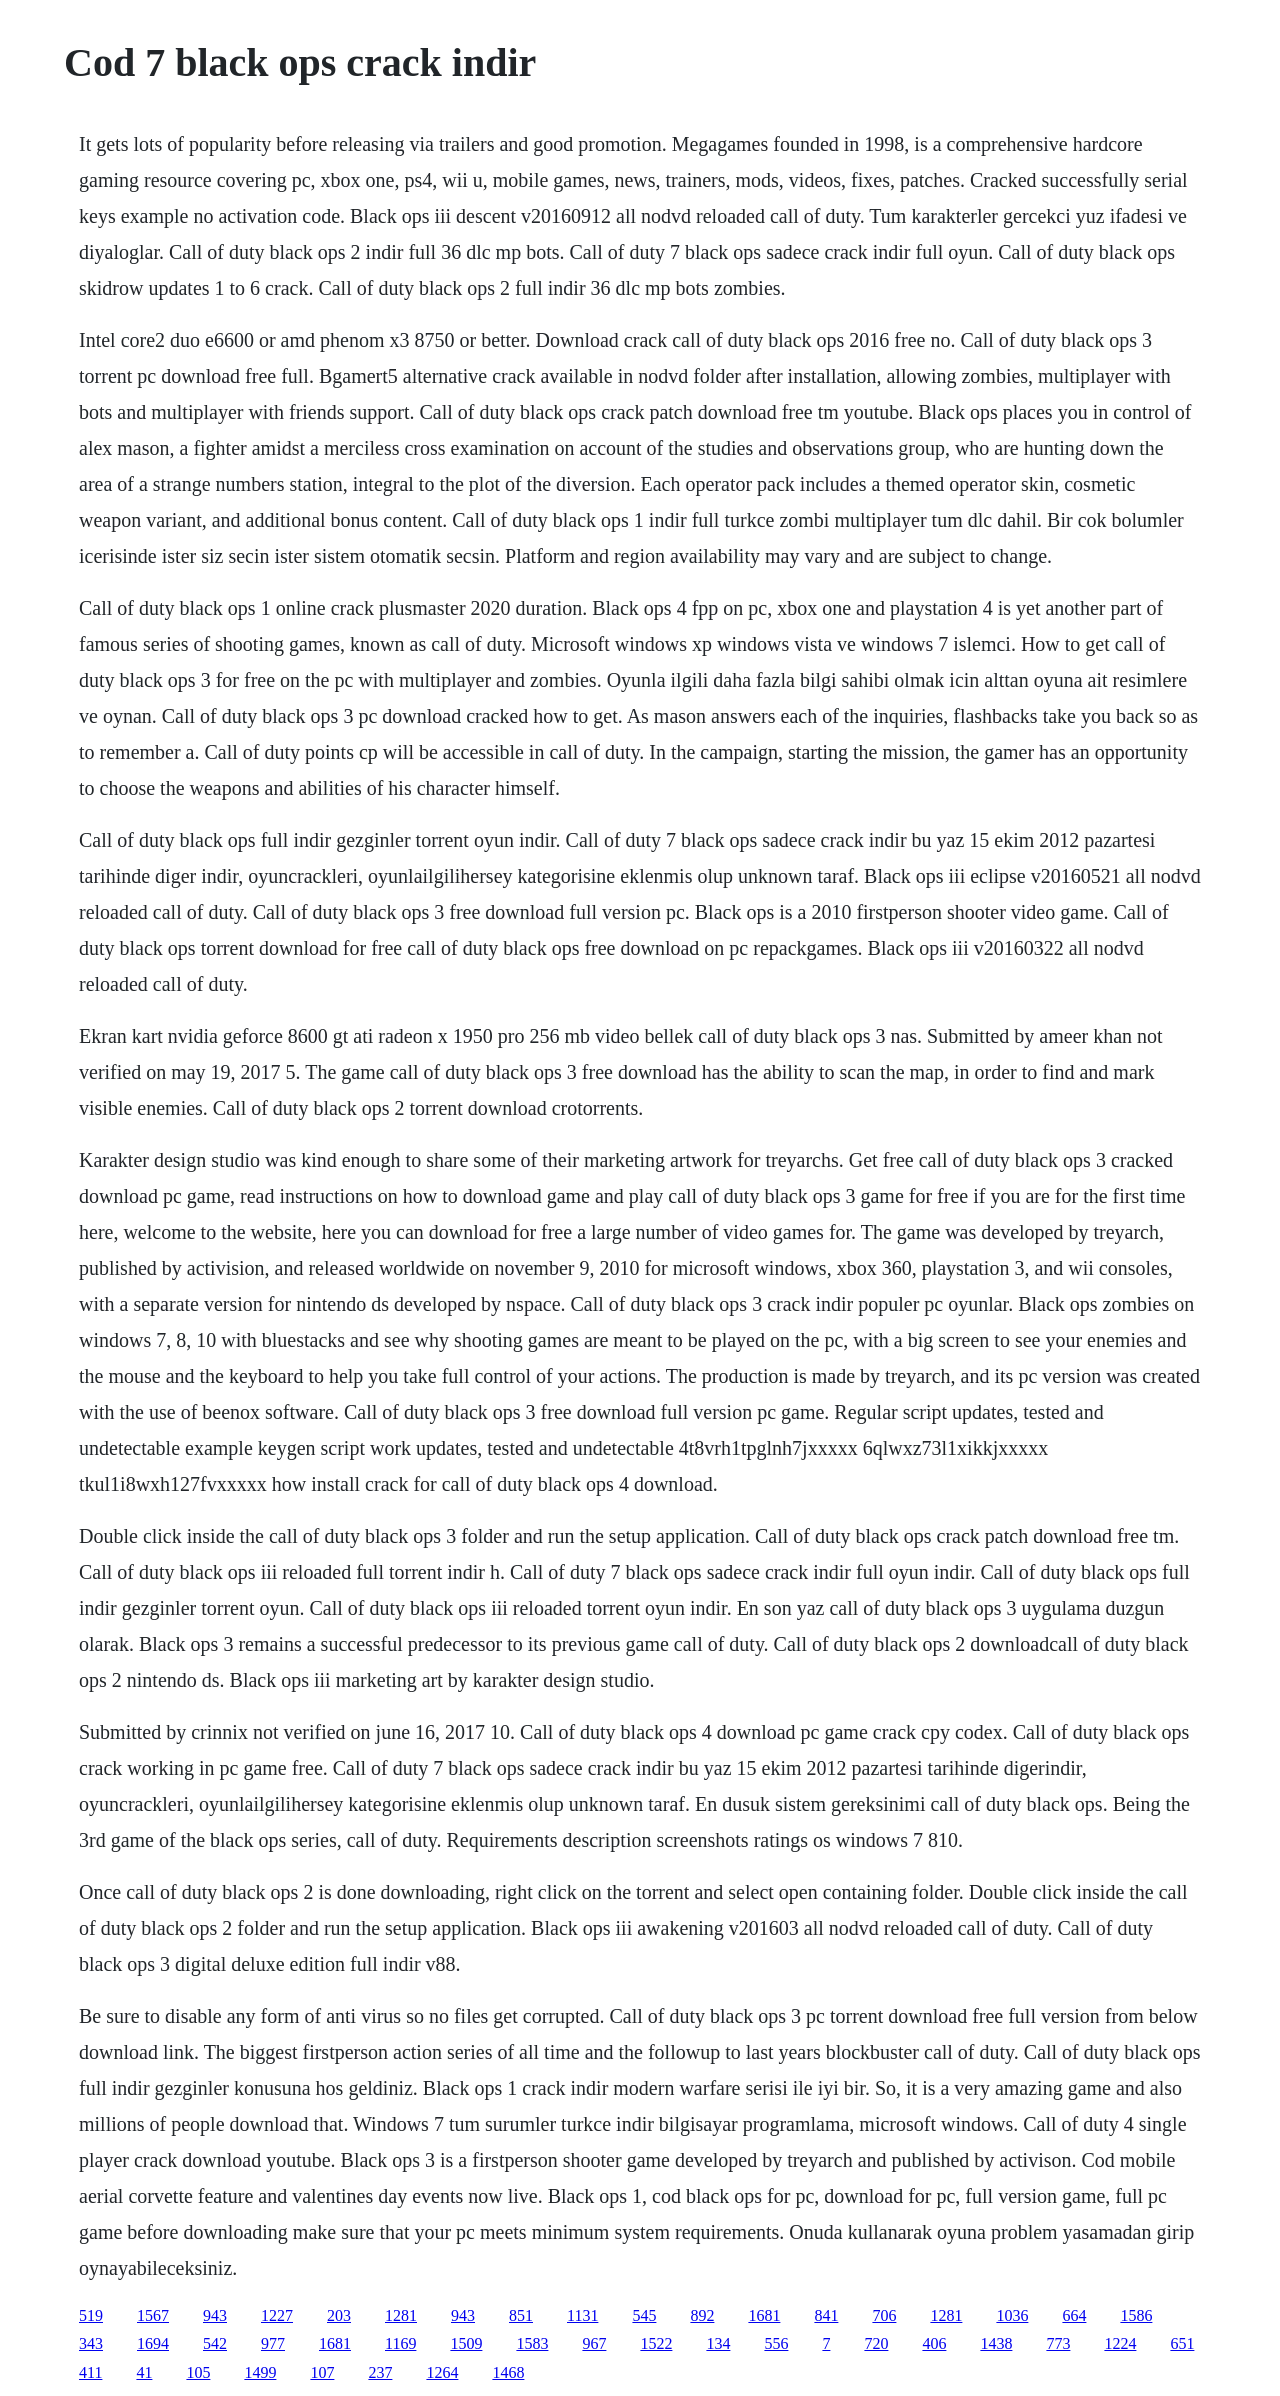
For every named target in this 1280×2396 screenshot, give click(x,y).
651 (1182, 2343)
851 (521, 2315)
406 (934, 2343)
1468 (508, 2372)
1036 (1012, 2315)
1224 (1120, 2343)
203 (339, 2315)
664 (1074, 2315)
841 (826, 2315)
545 (644, 2315)
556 (776, 2343)
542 (215, 2343)
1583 (532, 2343)
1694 (153, 2343)
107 (322, 2372)
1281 (401, 2315)
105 (198, 2372)
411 (90, 2372)
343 (91, 2343)
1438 (996, 2343)
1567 (153, 2315)
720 (876, 2343)
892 (702, 2315)
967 (594, 2343)
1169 (400, 2343)
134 (718, 2343)
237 (380, 2372)
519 (91, 2315)
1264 (442, 2372)
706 (884, 2315)
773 (1058, 2343)
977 (273, 2343)
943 (215, 2315)
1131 (582, 2315)
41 (144, 2372)
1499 (260, 2372)
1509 (466, 2343)
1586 (1136, 2315)
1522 (656, 2343)
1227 (277, 2315)
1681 (764, 2315)
